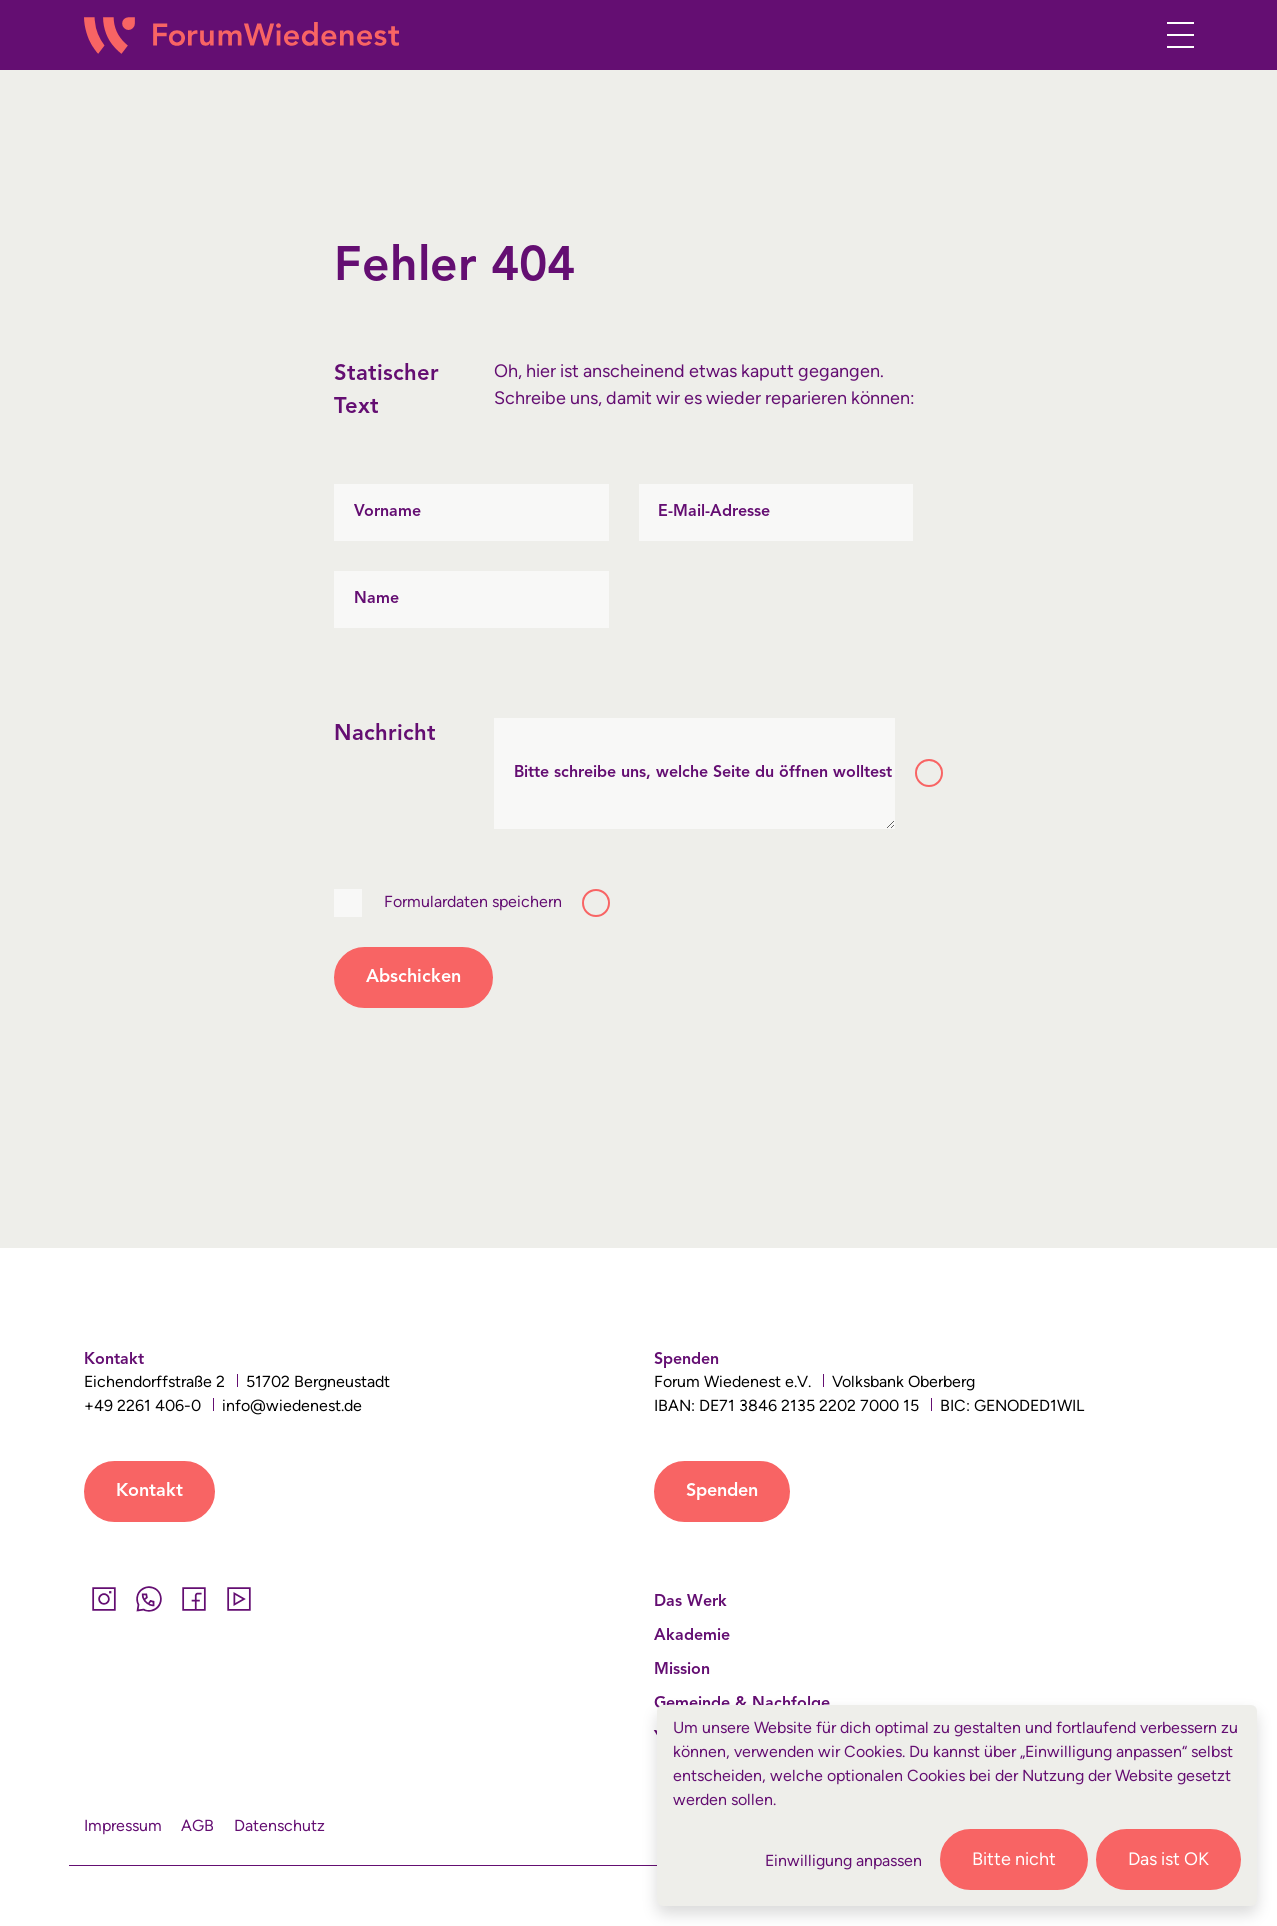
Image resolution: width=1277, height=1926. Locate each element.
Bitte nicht (1014, 1859)
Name (376, 599)
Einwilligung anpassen (843, 1860)
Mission (682, 1670)
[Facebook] (194, 1599)
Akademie (692, 1636)
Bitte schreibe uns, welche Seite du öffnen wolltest (703, 773)
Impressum (123, 1825)
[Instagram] (104, 1599)
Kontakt (149, 1491)
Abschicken (413, 977)
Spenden (722, 1491)
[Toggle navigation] (1174, 35)
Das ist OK (1168, 1859)
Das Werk (690, 1602)
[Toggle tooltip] (929, 773)
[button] (1125, 38)
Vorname (387, 512)
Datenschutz (279, 1825)
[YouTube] (239, 1599)
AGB (197, 1825)
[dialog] (957, 1805)
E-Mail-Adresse (714, 512)
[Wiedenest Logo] (241, 35)
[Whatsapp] (149, 1599)
